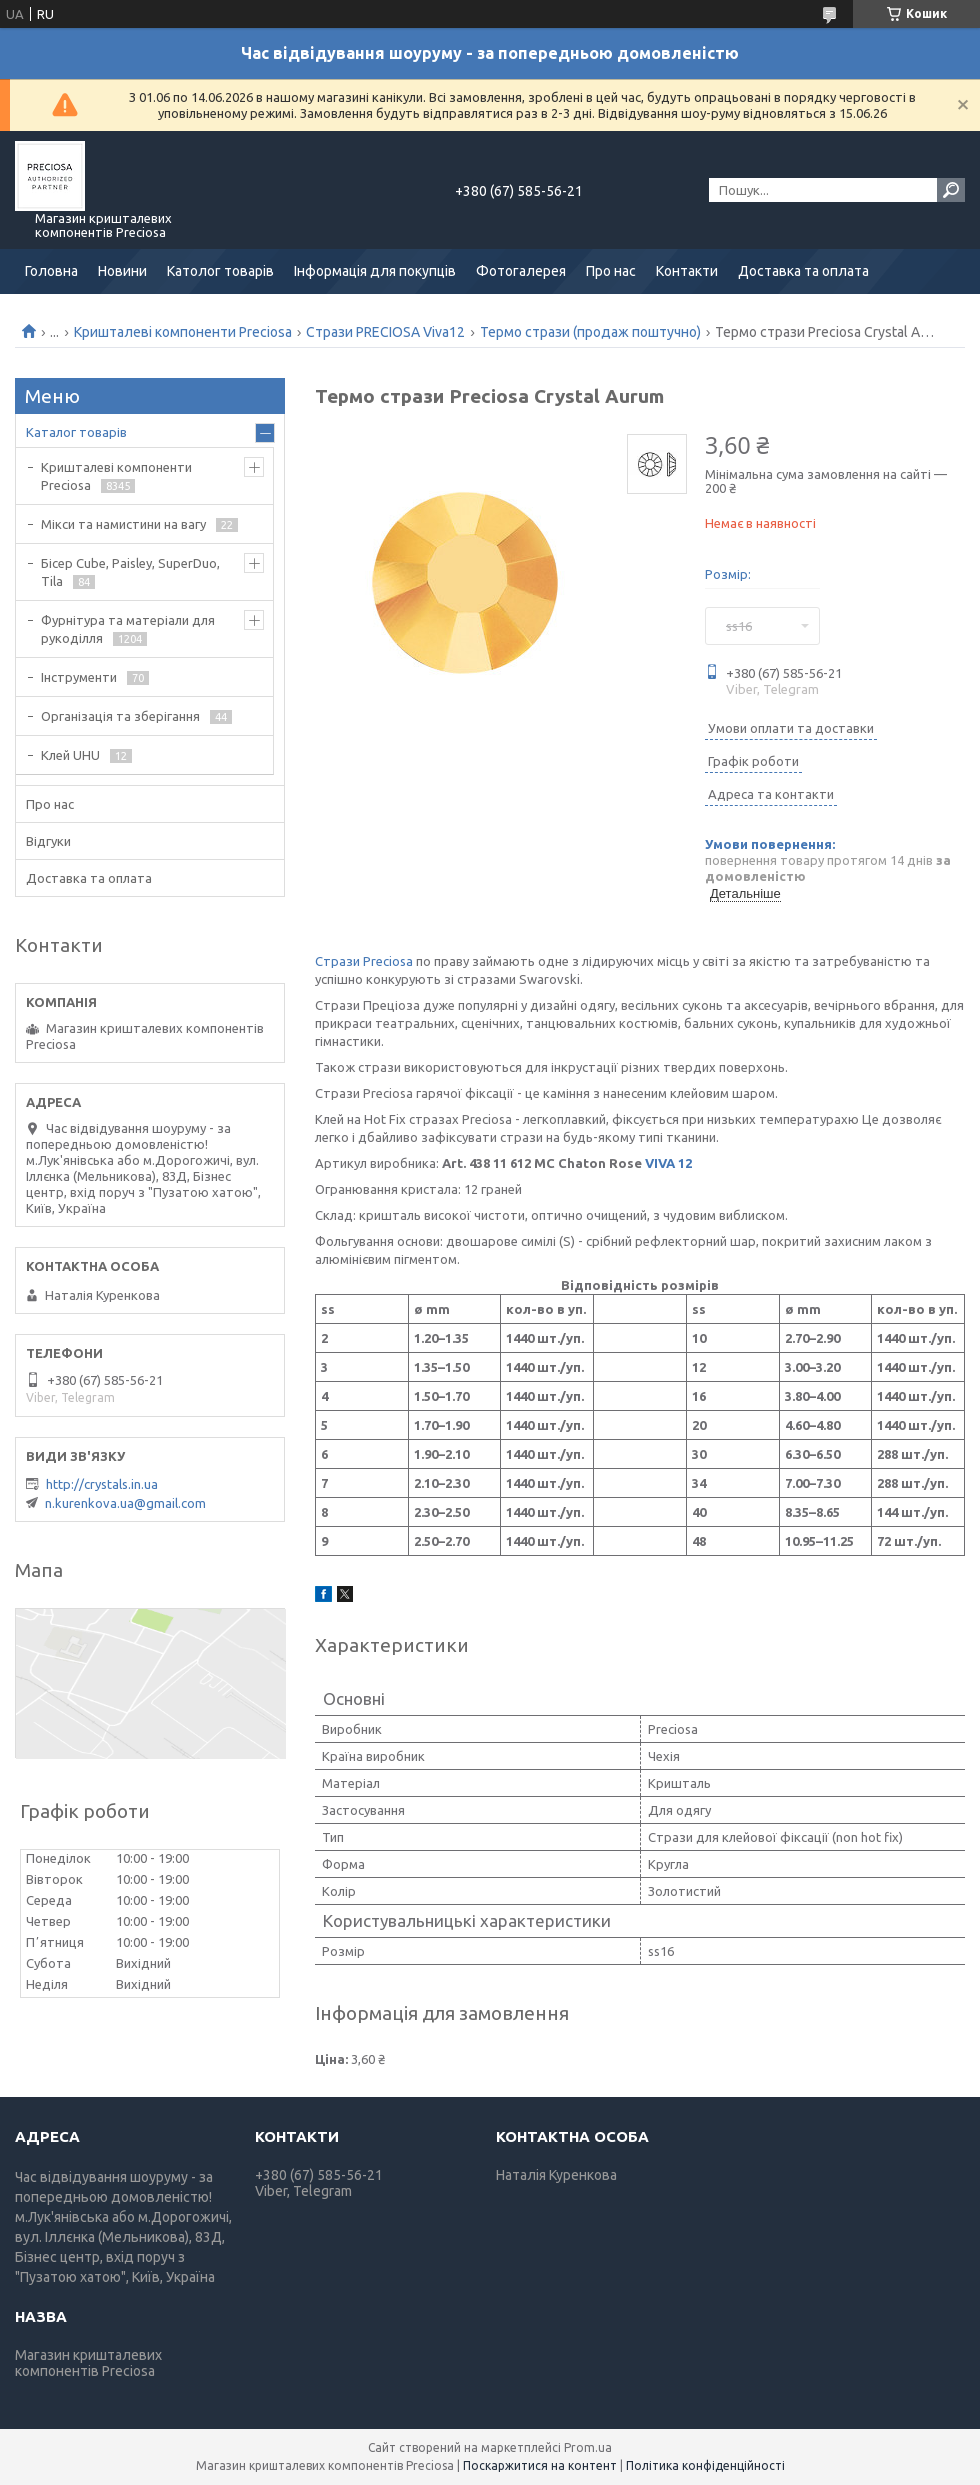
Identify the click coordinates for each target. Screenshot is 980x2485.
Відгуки (48, 841)
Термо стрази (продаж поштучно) (590, 332)
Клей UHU (70, 755)
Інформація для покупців (375, 271)
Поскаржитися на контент (540, 2465)
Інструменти (79, 677)
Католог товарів (220, 271)
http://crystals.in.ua (102, 1484)
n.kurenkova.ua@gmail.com (125, 1503)
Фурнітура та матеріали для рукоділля (128, 629)
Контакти (687, 271)
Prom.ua (588, 2447)
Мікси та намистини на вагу (123, 524)
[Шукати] (951, 190)
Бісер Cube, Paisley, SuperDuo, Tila (130, 572)
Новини (122, 271)
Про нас (611, 271)
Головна (51, 271)
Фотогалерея (521, 271)
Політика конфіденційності (705, 2465)
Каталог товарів (76, 432)
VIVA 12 (668, 1163)
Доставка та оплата (803, 271)
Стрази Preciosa (364, 961)
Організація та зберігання (120, 716)
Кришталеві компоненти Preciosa (183, 332)
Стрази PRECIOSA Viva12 (385, 332)
